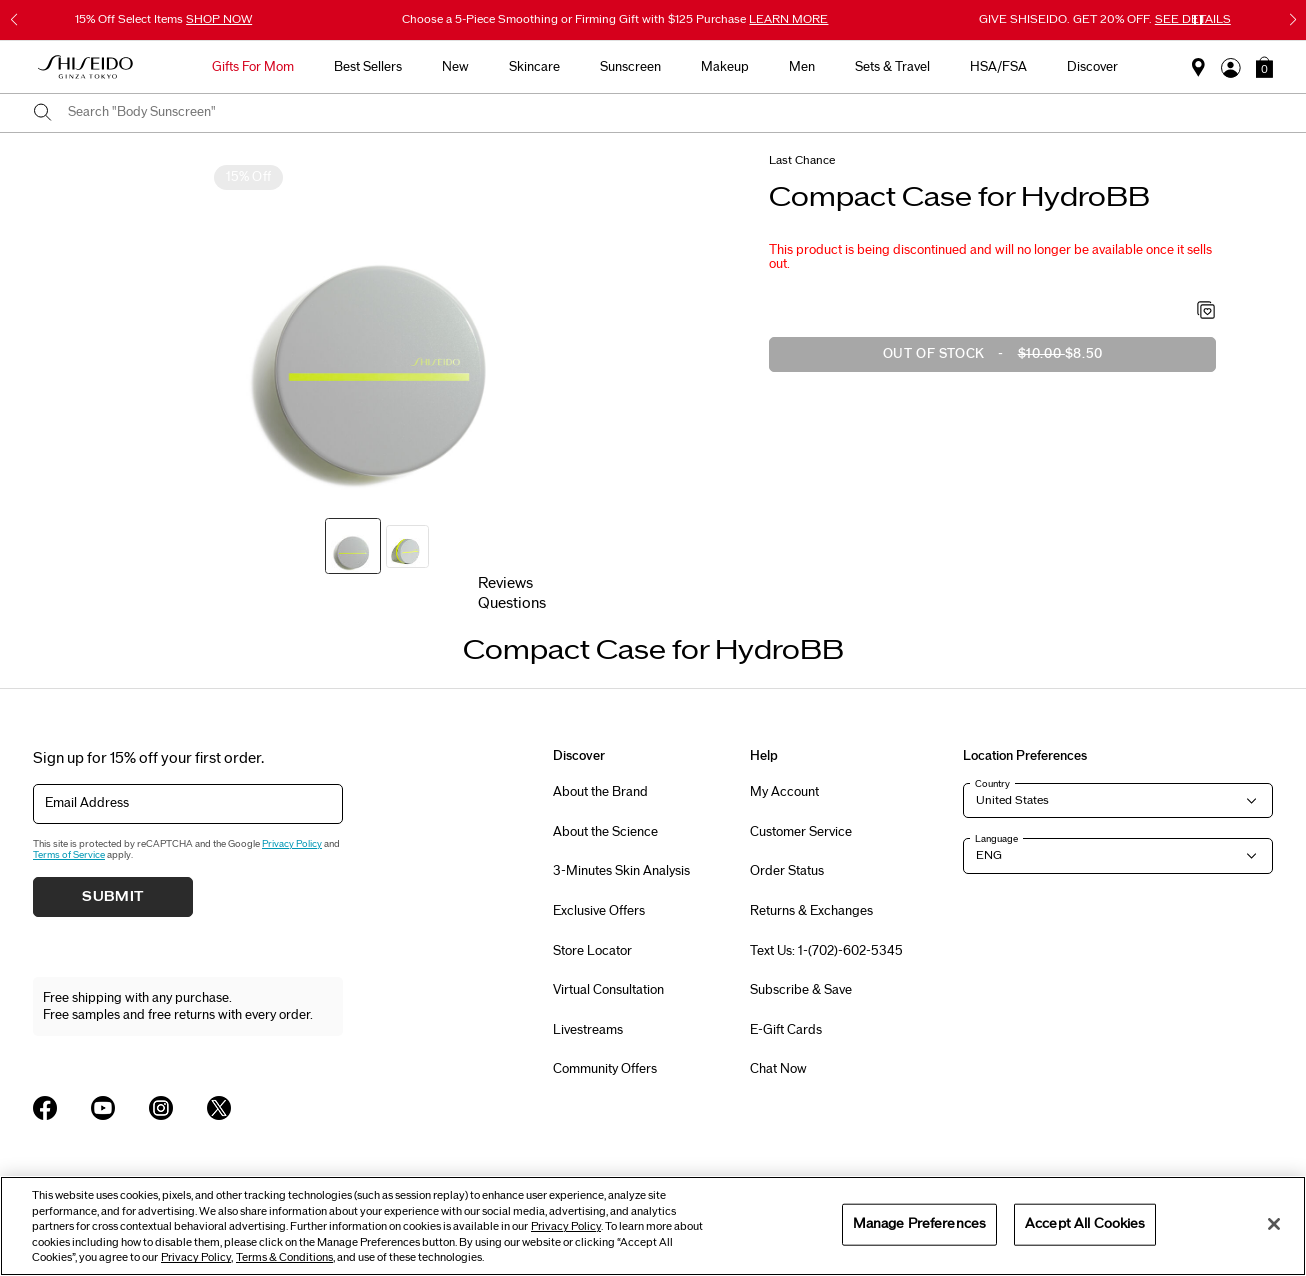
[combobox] (670, 113)
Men (802, 67)
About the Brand (600, 792)
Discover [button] (1092, 67)
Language (996, 839)
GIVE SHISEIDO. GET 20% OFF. (1105, 19)
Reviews (505, 583)
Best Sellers (368, 67)
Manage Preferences (919, 1224)
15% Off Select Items (163, 19)
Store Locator (592, 951)
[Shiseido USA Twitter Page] (219, 1108)
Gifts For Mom (253, 67)
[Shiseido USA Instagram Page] (161, 1108)
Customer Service (801, 832)
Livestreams (588, 1030)
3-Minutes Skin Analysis (621, 871)
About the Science (605, 832)
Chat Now (778, 1069)
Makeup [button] (725, 67)
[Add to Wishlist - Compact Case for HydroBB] (1206, 312)
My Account (784, 792)
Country (992, 784)
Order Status (787, 871)
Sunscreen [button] (630, 67)
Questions (512, 603)
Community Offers (605, 1069)
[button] (1264, 67)
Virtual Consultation (608, 990)
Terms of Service (69, 855)
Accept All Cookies (1085, 1224)
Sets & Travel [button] (892, 67)
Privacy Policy (292, 844)
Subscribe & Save (801, 990)
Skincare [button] (534, 67)
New (455, 67)
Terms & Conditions (284, 1257)
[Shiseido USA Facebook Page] (45, 1108)
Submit (113, 897)
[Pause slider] (1198, 20)
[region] (653, 1226)
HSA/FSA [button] (998, 67)
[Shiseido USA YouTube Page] (103, 1108)
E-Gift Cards (786, 1030)
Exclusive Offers (599, 911)
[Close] (1274, 1224)
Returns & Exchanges (811, 911)
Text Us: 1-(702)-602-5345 (826, 951)
